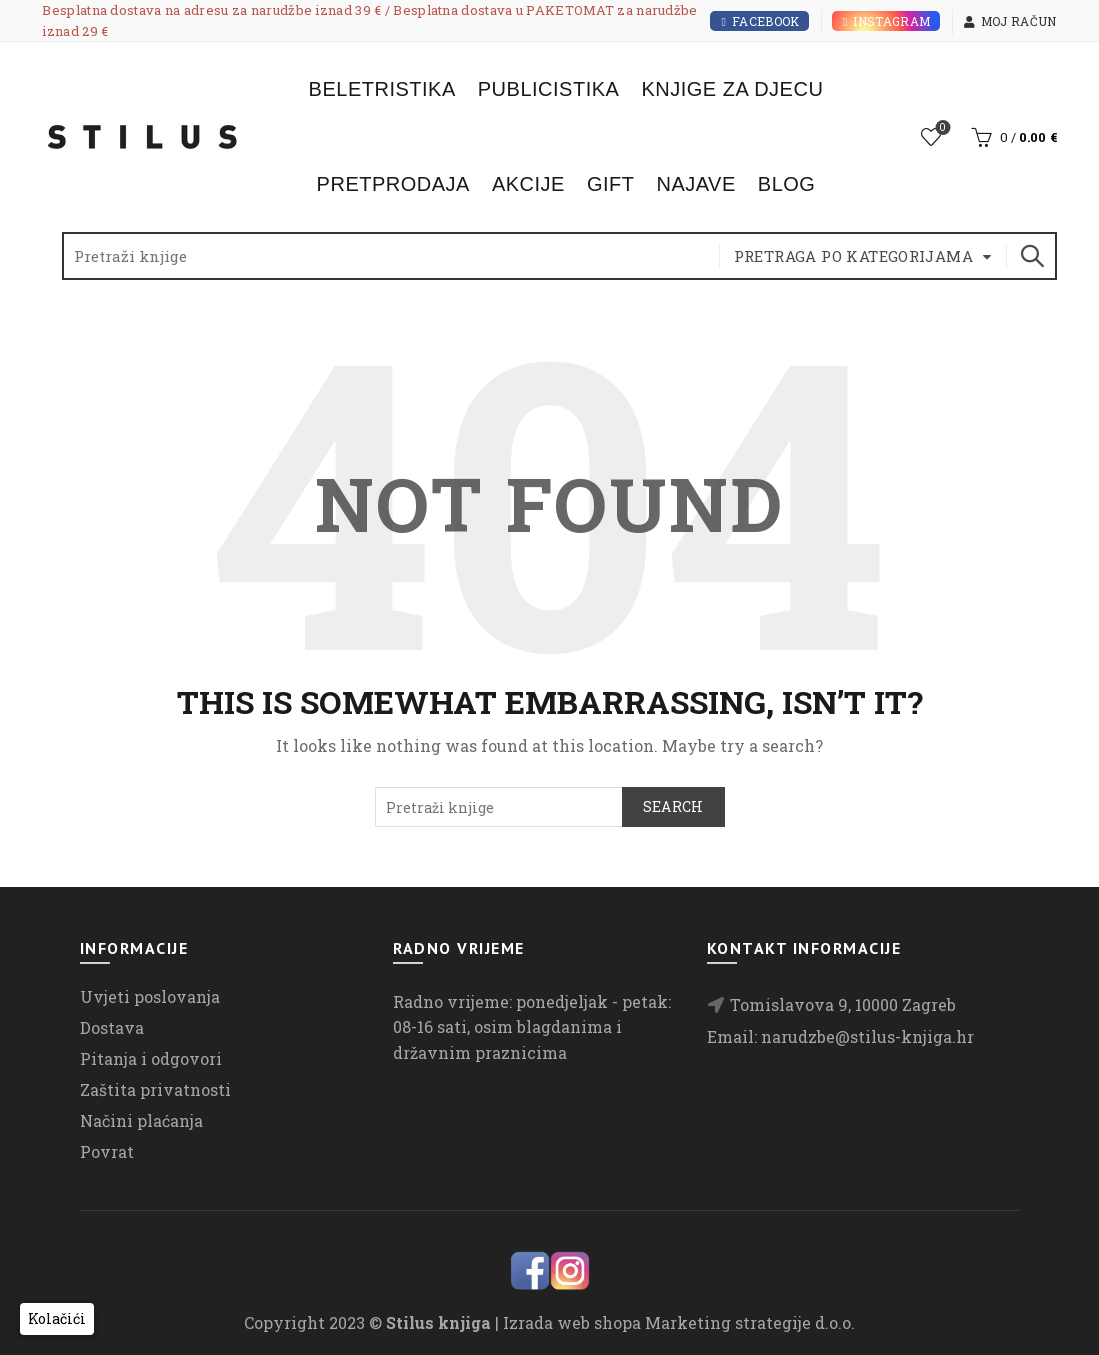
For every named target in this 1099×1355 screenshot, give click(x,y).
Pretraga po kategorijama (854, 256)
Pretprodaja (393, 184)
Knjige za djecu (732, 89)
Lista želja (940, 128)
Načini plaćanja (141, 1120)
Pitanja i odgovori (151, 1058)
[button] (57, 1319)
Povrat (107, 1151)
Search (1032, 256)
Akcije (528, 184)
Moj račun (1010, 21)
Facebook (759, 21)
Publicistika (549, 89)
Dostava (112, 1027)
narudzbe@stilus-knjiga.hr (867, 1036)
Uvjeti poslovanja (150, 996)
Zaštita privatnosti (155, 1089)
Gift (611, 184)
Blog (787, 184)
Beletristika (382, 89)
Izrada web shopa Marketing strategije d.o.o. (679, 1322)
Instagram (886, 21)
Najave (695, 184)
